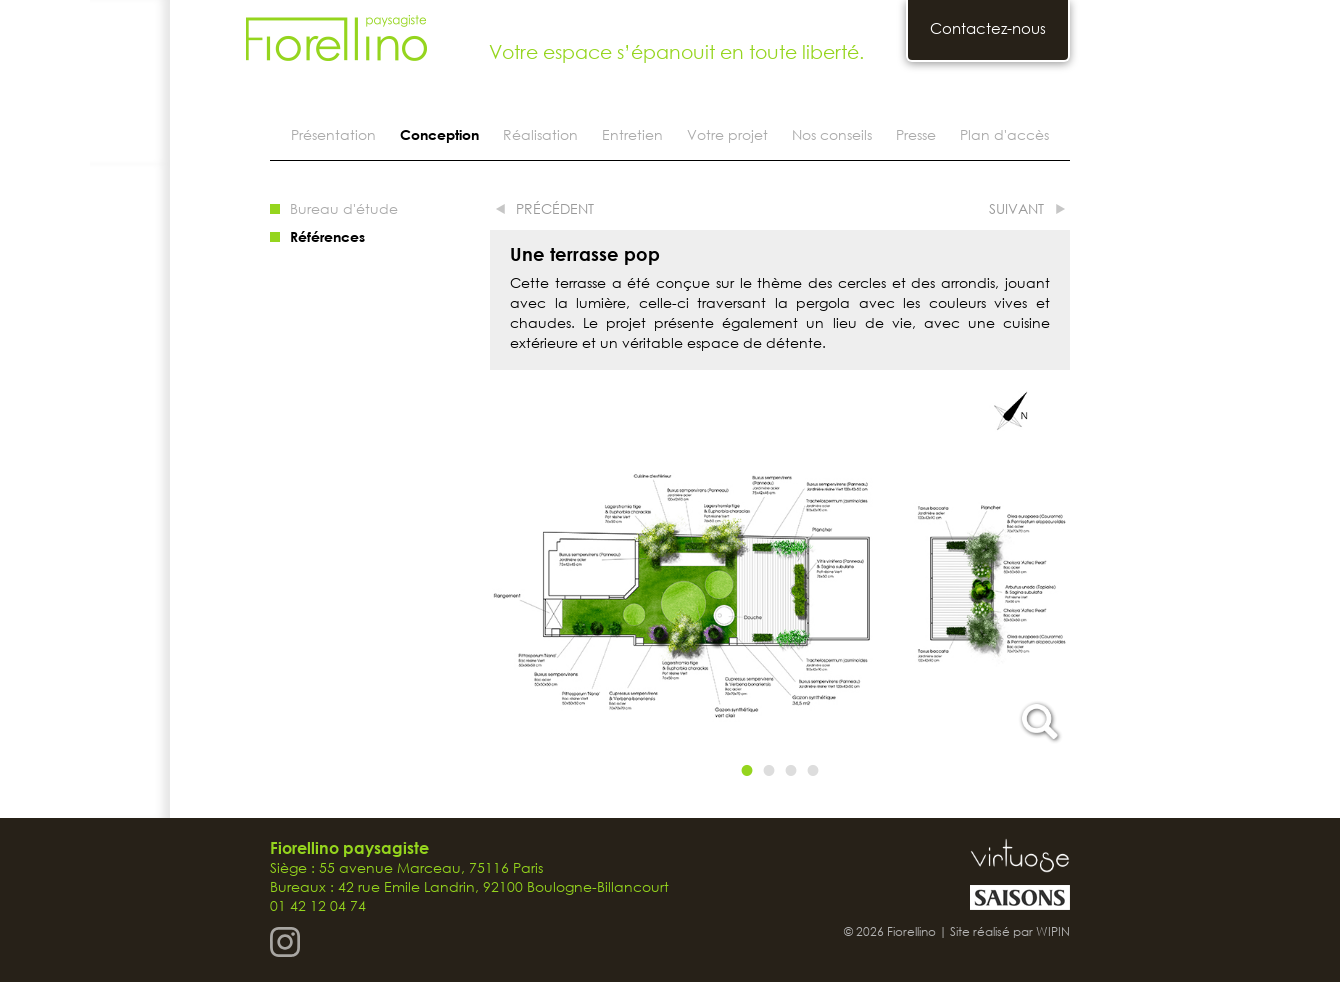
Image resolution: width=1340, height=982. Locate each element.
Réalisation (540, 134)
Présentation (333, 134)
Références (327, 236)
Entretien (632, 134)
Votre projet (727, 134)
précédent (555, 208)
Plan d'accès (1004, 134)
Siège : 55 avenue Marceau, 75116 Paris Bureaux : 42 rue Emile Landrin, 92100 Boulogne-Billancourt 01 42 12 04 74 (469, 877)
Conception (439, 134)
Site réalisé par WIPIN (1010, 931)
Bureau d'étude (344, 208)
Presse (916, 134)
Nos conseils (832, 134)
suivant (1016, 208)
